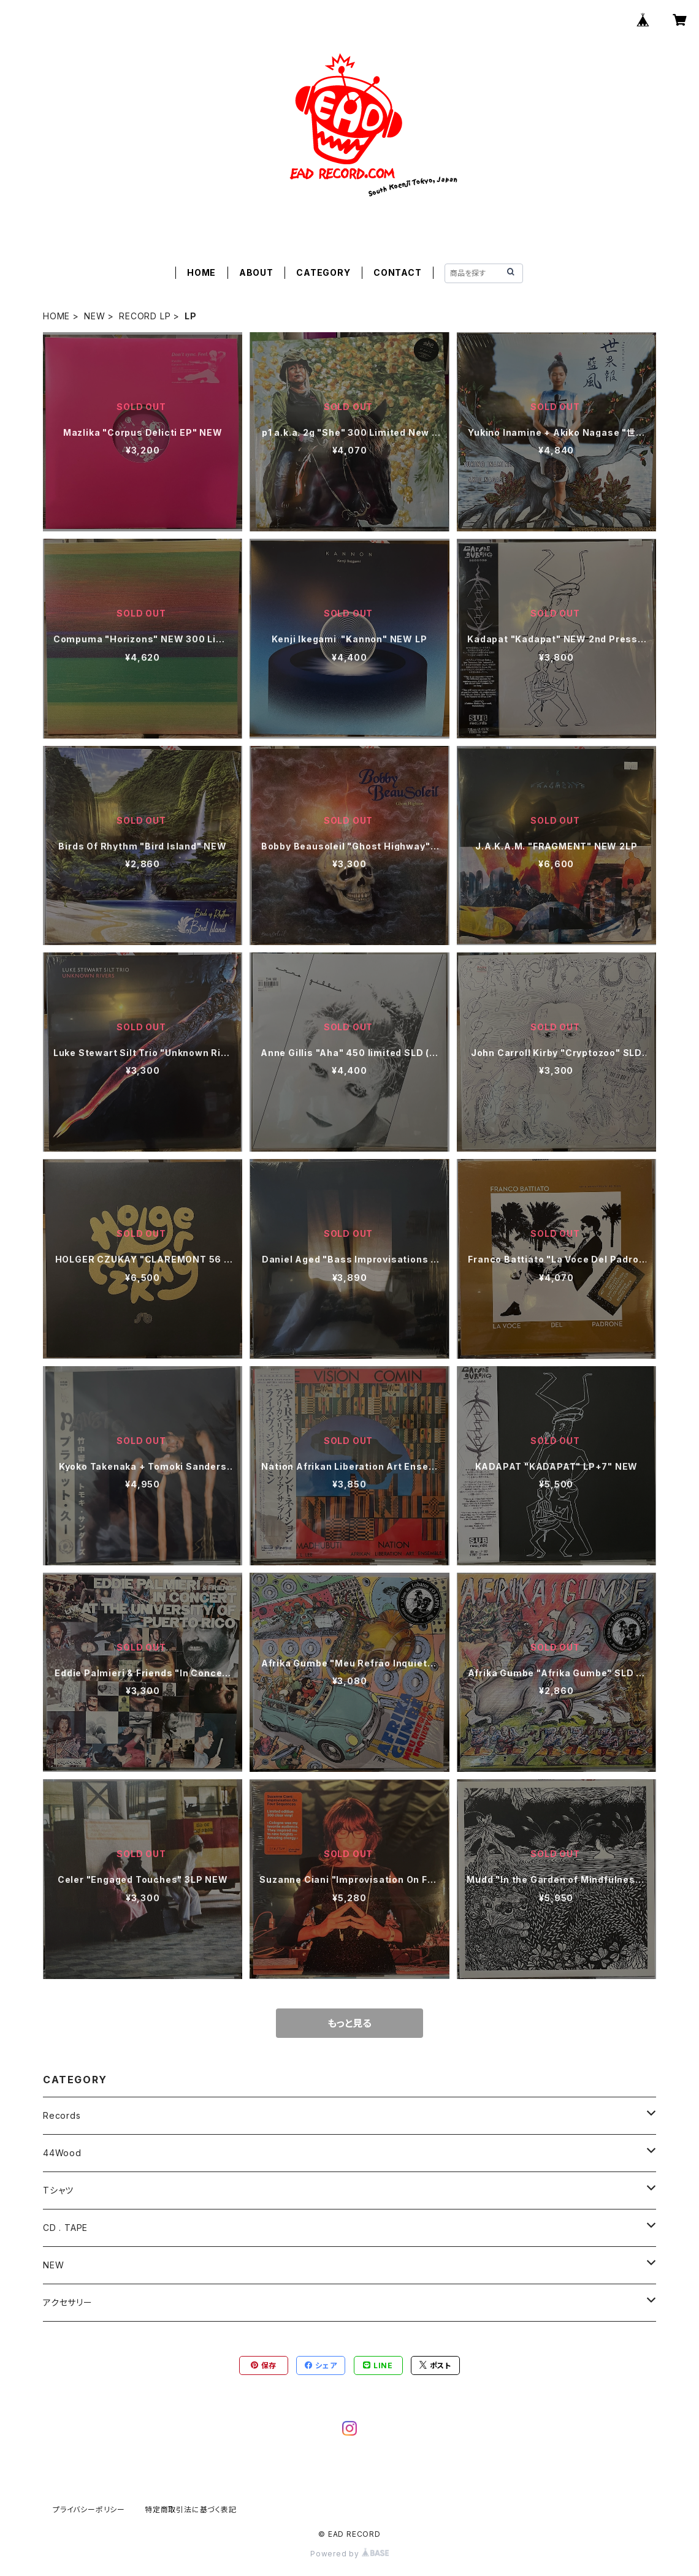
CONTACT (397, 272)
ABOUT (256, 272)
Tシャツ (58, 2190)
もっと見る (349, 2023)
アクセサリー (68, 2302)
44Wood (62, 2153)
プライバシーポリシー (89, 2509)
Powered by (349, 2553)
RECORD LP (144, 316)
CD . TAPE (65, 2227)
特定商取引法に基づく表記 (191, 2509)
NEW (94, 316)
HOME (201, 272)
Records (62, 2115)
